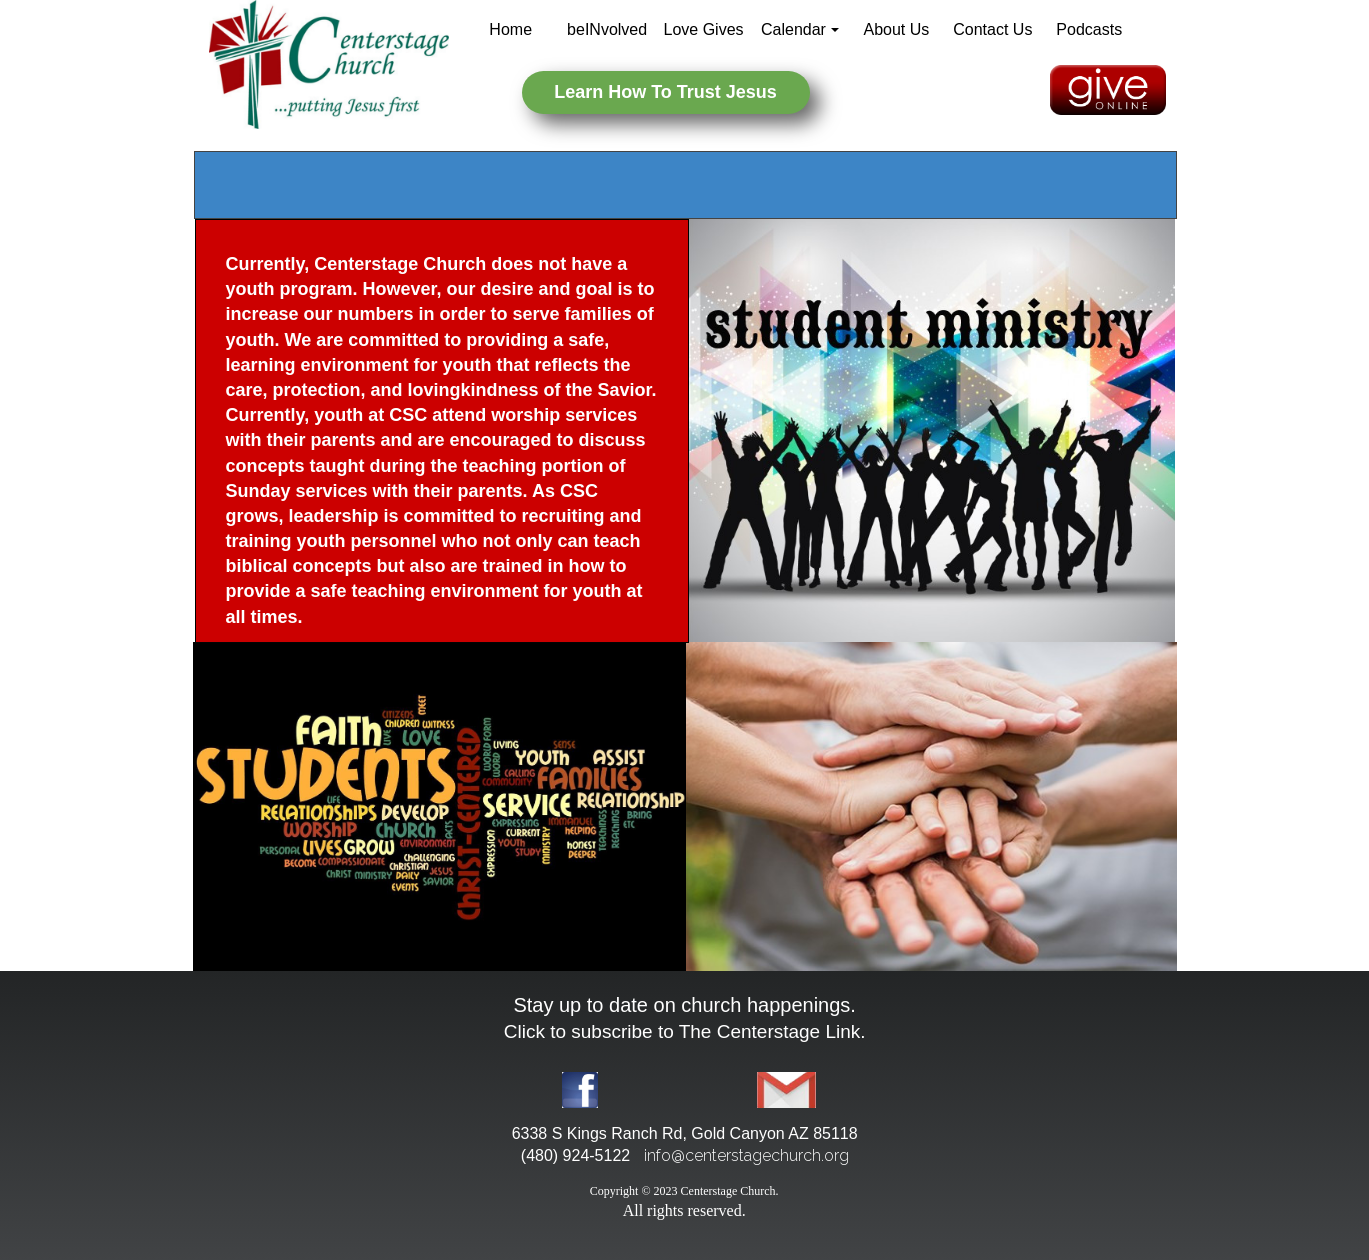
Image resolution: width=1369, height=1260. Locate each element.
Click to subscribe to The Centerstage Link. (685, 1031)
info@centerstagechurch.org (746, 1155)
